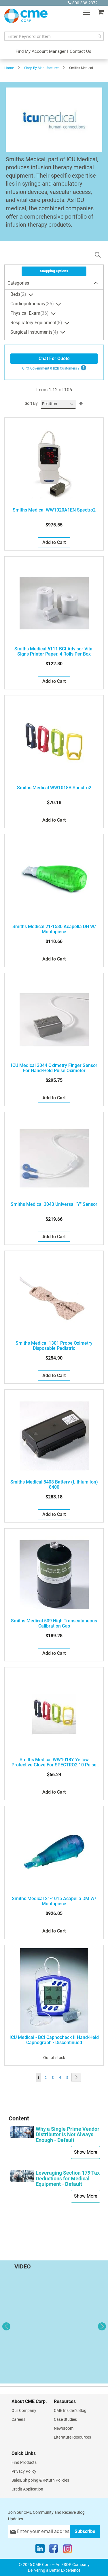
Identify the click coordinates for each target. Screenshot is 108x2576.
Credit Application (27, 2489)
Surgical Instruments (35, 332)
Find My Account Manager (41, 51)
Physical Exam (30, 313)
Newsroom (63, 2428)
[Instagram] (67, 2550)
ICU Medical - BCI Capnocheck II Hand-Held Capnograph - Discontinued (54, 2040)
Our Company (24, 2410)
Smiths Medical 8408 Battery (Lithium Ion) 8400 (54, 1485)
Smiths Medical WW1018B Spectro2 (54, 787)
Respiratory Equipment (37, 323)
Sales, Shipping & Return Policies (40, 2480)
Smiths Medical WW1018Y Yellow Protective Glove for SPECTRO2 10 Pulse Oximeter (54, 1762)
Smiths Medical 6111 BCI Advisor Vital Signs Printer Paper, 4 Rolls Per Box (54, 651)
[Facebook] (53, 2550)
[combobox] (54, 36)
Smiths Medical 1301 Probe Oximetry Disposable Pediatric (54, 1346)
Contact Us (80, 51)
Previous (6, 2326)
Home (9, 68)
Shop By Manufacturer (41, 68)
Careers (18, 2419)
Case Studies (65, 2419)
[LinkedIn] (40, 2550)
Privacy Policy (24, 2471)
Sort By (31, 403)
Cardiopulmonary (32, 304)
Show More (85, 2152)
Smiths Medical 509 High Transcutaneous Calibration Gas (54, 1623)
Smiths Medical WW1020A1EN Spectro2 (54, 510)
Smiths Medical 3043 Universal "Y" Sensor (54, 1204)
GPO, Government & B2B (50, 368)
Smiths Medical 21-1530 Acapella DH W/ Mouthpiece (54, 929)
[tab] (54, 283)
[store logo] (26, 16)
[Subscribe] (85, 2531)
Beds (19, 294)
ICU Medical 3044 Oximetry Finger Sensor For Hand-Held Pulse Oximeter (54, 1068)
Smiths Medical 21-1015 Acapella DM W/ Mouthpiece (54, 1901)
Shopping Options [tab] (54, 271)
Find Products (24, 2462)
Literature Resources (72, 2437)
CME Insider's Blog (70, 2410)
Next (102, 2326)
